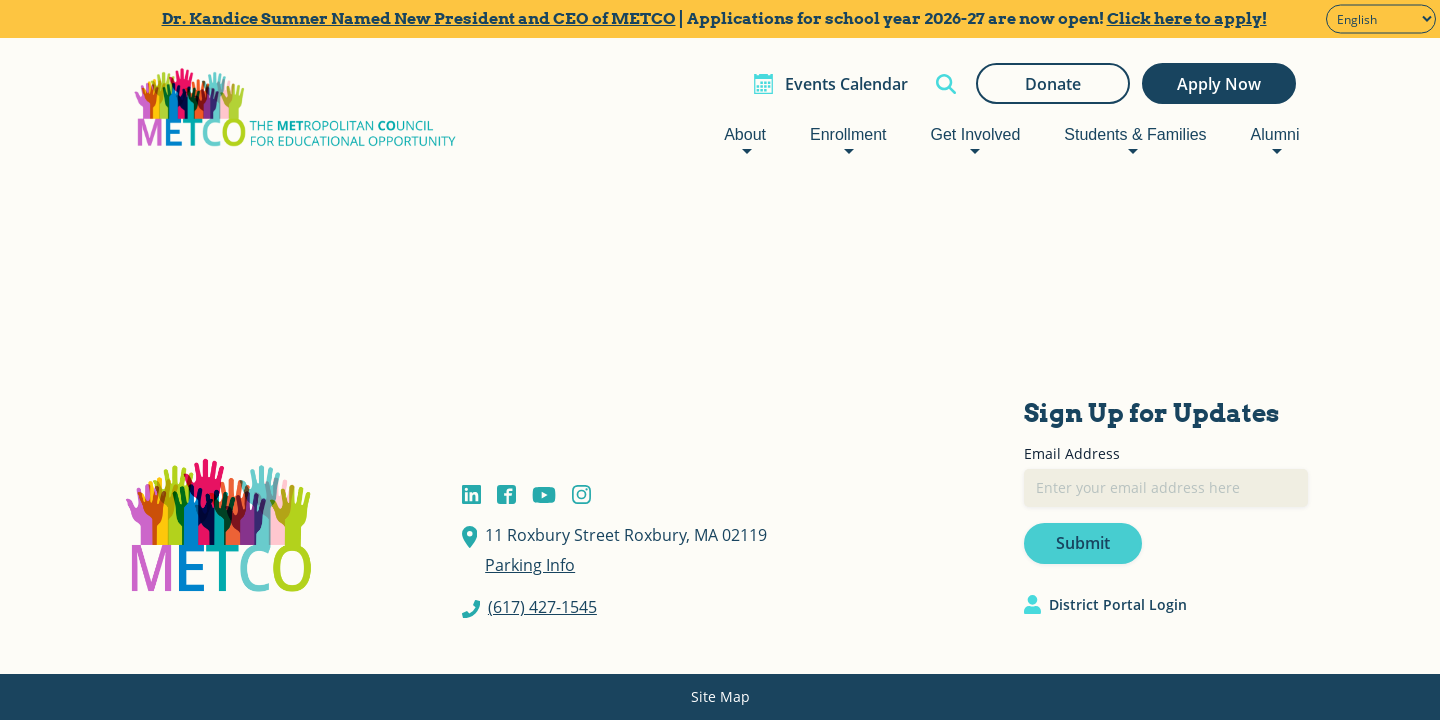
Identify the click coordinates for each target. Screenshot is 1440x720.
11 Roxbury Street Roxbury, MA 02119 (626, 535)
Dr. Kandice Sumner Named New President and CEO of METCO (419, 18)
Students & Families (1135, 134)
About (745, 134)
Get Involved (975, 134)
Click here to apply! (1187, 18)
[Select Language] (1381, 19)
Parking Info (530, 565)
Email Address (1072, 453)
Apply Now (1219, 84)
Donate (1053, 84)
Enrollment (848, 134)
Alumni (1275, 134)
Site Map (720, 696)
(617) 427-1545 (542, 607)
